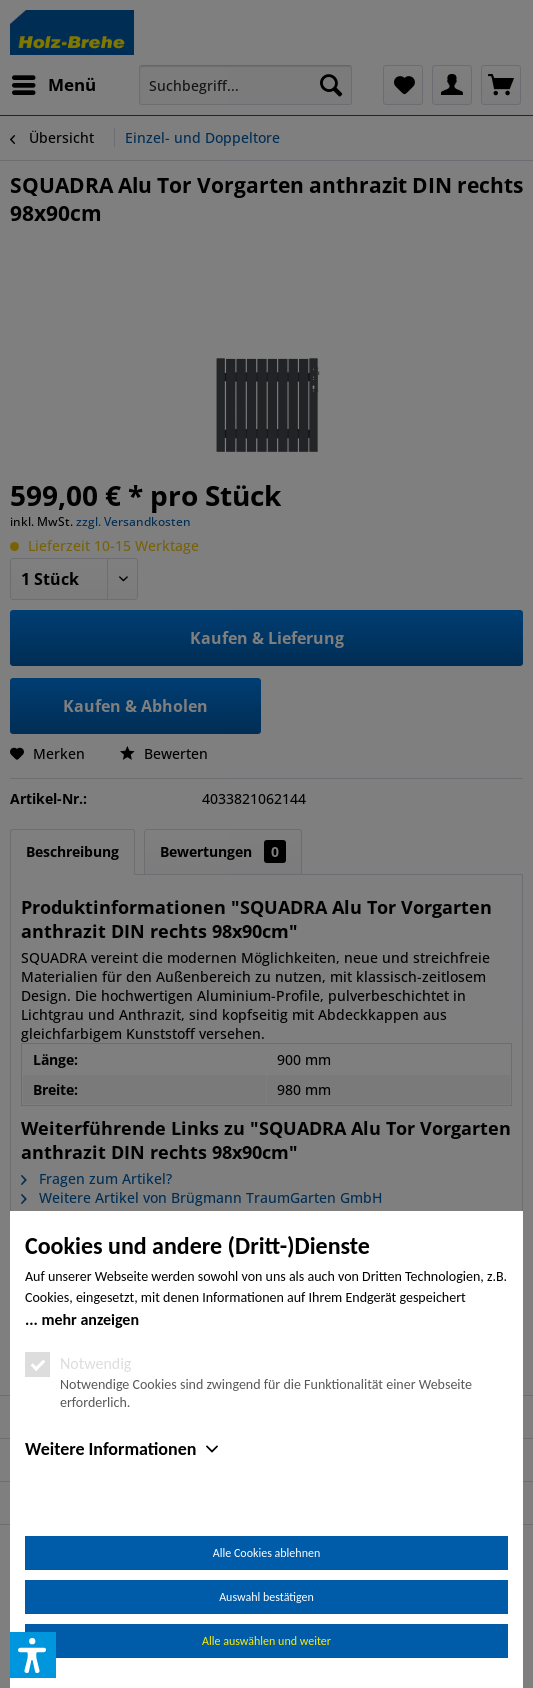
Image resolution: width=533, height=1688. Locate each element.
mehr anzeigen (90, 1319)
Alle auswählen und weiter (266, 1641)
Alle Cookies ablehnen (266, 1553)
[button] (33, 1655)
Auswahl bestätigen (266, 1597)
